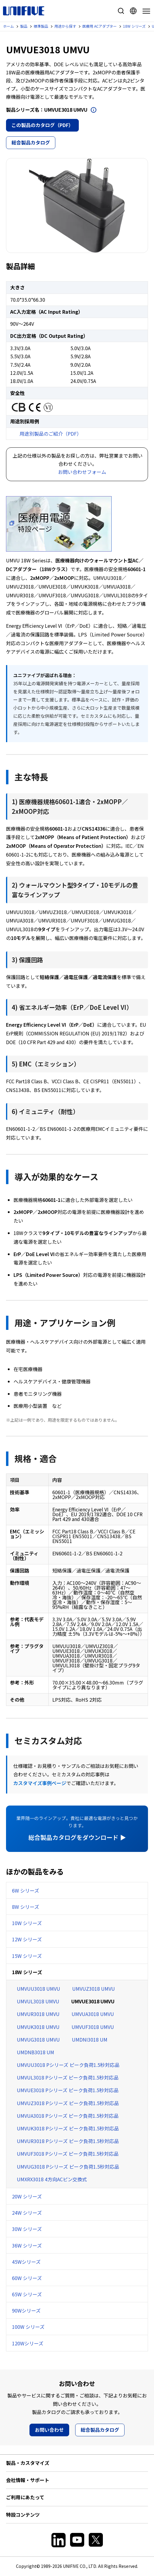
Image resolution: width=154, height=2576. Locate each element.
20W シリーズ (27, 2196)
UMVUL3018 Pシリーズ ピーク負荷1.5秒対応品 (68, 2077)
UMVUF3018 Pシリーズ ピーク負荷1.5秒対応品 (68, 2153)
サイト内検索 (121, 11)
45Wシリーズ (26, 2261)
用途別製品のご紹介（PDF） (51, 433)
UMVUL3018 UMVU (38, 2001)
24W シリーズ (27, 2212)
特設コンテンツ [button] (23, 2514)
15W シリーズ (27, 1955)
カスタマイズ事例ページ (39, 1783)
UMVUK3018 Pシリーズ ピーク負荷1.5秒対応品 (68, 2128)
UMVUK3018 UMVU (38, 2026)
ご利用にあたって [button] (25, 2497)
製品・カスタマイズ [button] (27, 2462)
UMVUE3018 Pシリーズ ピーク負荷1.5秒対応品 (68, 2090)
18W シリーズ (27, 1972)
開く (94, 110)
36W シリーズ (27, 2245)
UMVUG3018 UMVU (38, 2039)
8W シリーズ (25, 1906)
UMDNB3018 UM (35, 2052)
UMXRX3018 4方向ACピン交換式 (52, 2179)
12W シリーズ (27, 1939)
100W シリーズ (28, 2326)
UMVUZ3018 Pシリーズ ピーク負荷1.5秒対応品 (68, 2103)
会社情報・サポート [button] (27, 2480)
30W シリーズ (27, 2228)
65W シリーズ (27, 2294)
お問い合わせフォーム (82, 471)
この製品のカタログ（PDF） (42, 125)
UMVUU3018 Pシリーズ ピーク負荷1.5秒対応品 (68, 2064)
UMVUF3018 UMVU (93, 2026)
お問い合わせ (49, 2429)
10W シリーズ (27, 1923)
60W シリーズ (27, 2278)
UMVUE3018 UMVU (93, 2001)
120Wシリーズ (27, 2343)
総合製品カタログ (30, 142)
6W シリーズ (25, 1890)
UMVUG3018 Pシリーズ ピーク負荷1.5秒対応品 (68, 2166)
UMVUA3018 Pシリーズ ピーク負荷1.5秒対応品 (68, 2115)
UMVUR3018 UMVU (38, 2014)
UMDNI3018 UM (89, 2039)
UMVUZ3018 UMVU (93, 1988)
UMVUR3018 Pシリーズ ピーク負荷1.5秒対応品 (68, 2141)
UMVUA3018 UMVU (93, 2014)
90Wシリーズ (26, 2310)
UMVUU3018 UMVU (38, 1988)
